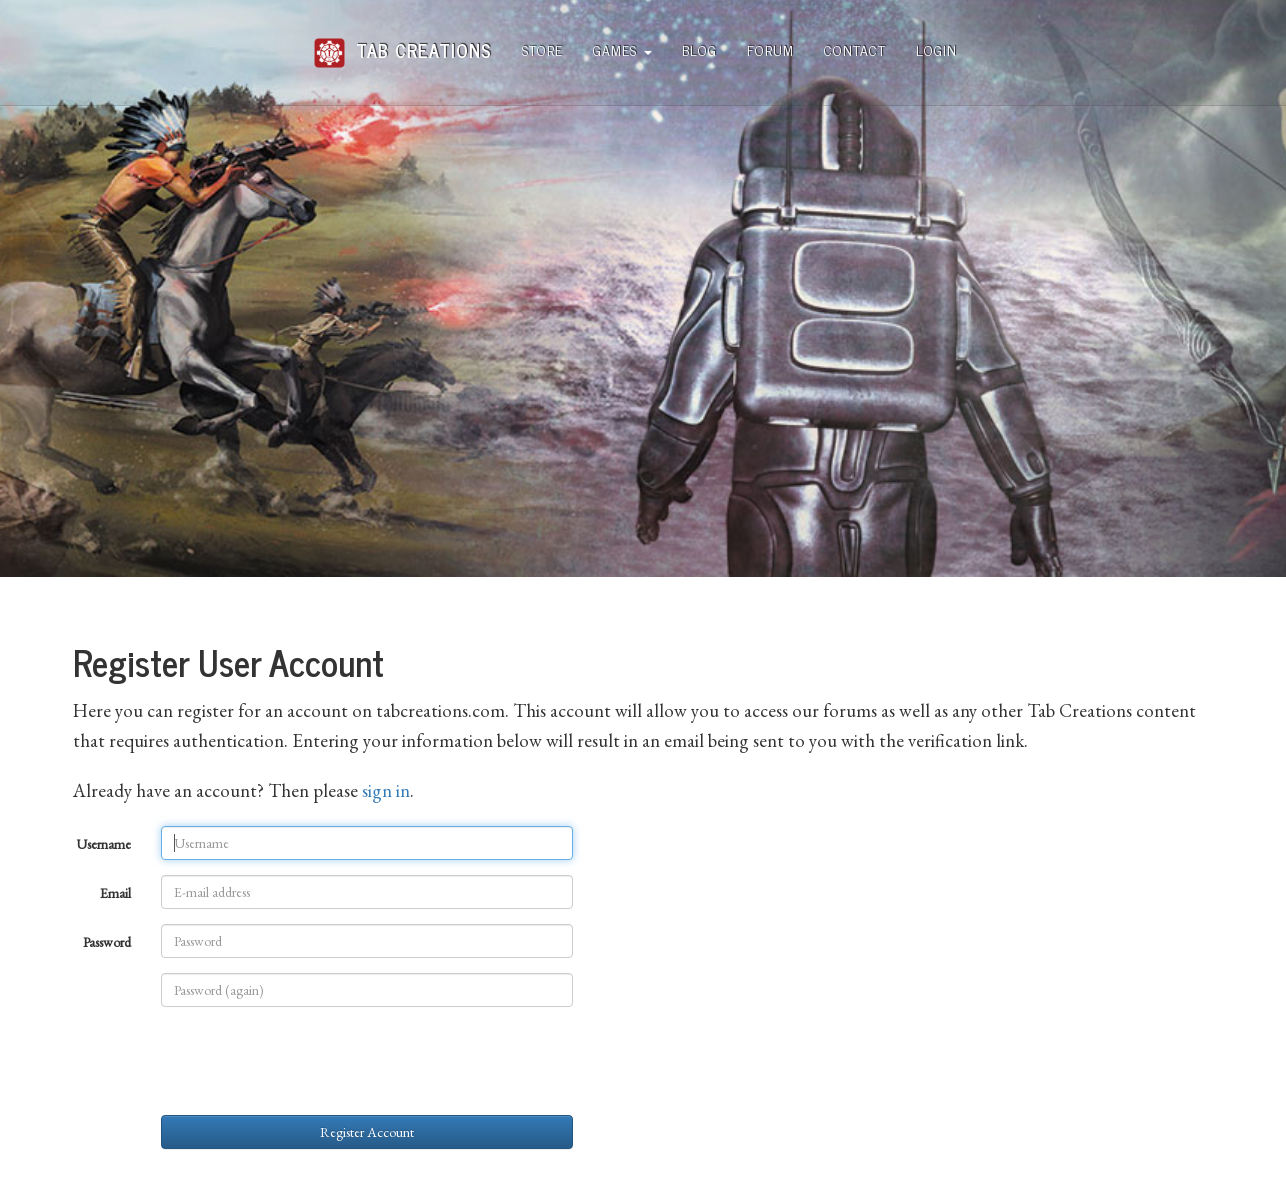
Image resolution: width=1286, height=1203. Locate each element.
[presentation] (313, 1061)
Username (103, 844)
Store (542, 49)
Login (936, 49)
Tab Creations (402, 42)
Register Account (367, 1132)
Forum (770, 49)
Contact (855, 49)
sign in (386, 790)
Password (107, 942)
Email (115, 893)
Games (622, 49)
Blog (699, 49)
